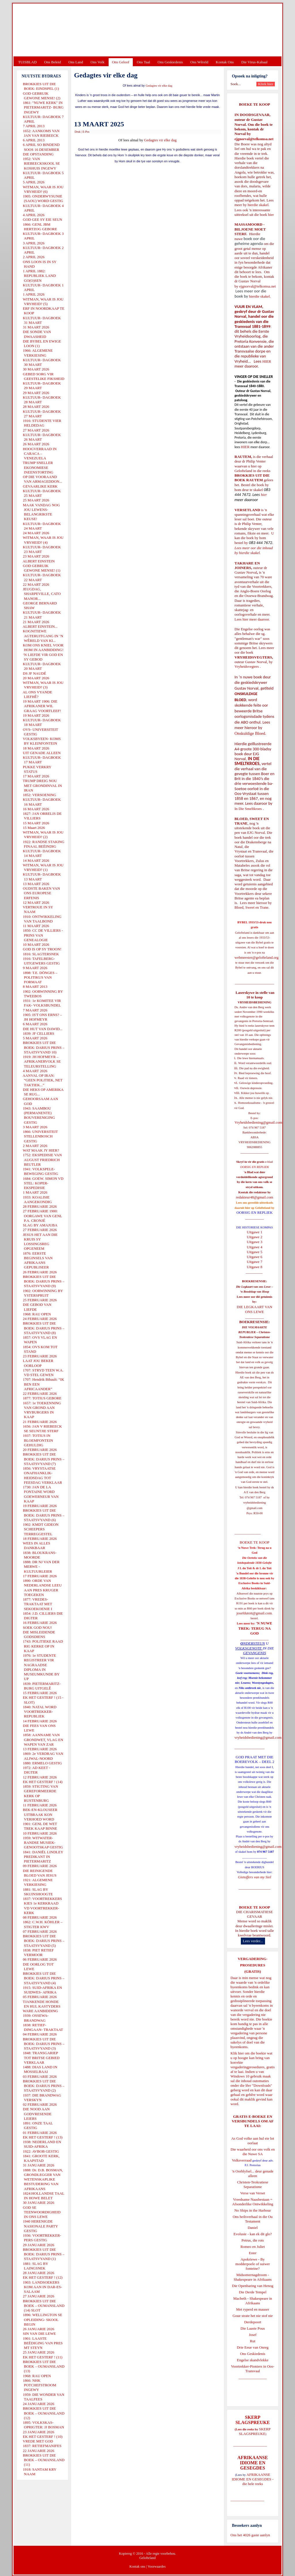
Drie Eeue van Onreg (252, 2347)
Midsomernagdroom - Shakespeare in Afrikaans (253, 2277)
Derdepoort (252, 2322)
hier (270, 214)
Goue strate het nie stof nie (252, 2316)
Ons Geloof (120, 62)
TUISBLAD (27, 62)
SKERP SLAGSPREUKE (255, 2431)
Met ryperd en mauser (252, 2309)
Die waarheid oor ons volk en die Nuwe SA (252, 2151)
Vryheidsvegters (247, 666)
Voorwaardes (156, 2566)
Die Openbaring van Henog (252, 2286)
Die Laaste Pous (253, 2328)
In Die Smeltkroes (248, 808)
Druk (78, 131)
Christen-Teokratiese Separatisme (252, 2184)
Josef (253, 2335)
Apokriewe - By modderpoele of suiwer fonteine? (252, 2264)
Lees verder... (253, 1941)
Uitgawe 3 (254, 1242)
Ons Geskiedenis (170, 62)
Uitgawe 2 (254, 1237)
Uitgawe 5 (254, 1252)
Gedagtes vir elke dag (158, 85)
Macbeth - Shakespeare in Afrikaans (252, 2300)
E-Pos (86, 131)
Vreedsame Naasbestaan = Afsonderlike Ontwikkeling (252, 2201)
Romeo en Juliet (253, 2246)
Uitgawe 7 (254, 1262)
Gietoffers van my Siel (254, 1877)
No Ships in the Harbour (252, 2210)
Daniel (253, 2227)
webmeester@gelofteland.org (257, 957)
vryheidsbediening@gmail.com (258, 1737)
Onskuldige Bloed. (251, 733)
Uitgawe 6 (254, 1257)
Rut (253, 2341)
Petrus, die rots (252, 2240)
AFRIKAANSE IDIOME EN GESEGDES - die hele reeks (253, 2479)
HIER (266, 361)
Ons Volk (97, 62)
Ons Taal (143, 62)
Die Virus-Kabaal (254, 62)
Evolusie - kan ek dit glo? (252, 2234)
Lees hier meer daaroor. (252, 619)
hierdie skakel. (258, 205)
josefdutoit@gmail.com (254, 1613)
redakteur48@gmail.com (254, 1197)
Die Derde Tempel (252, 2292)
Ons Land (75, 62)
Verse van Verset (252, 2193)
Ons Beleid (52, 62)
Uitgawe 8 (254, 1267)
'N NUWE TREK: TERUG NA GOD (255, 1628)
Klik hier (237, 2053)
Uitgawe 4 (254, 1247)
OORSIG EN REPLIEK (255, 1212)
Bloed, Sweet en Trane (251, 907)
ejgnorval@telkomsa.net (254, 139)
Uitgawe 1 (254, 1232)
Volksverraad (241, 2160)
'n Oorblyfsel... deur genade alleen (252, 2173)
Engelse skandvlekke (252, 2360)
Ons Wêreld (199, 62)
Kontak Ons (225, 62)
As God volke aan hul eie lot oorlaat (252, 2140)
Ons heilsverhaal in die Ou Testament (253, 2218)
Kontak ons (137, 2566)
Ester (253, 2253)
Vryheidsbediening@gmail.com (258, 1122)
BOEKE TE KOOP (254, 1907)
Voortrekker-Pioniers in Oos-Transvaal (252, 2368)
